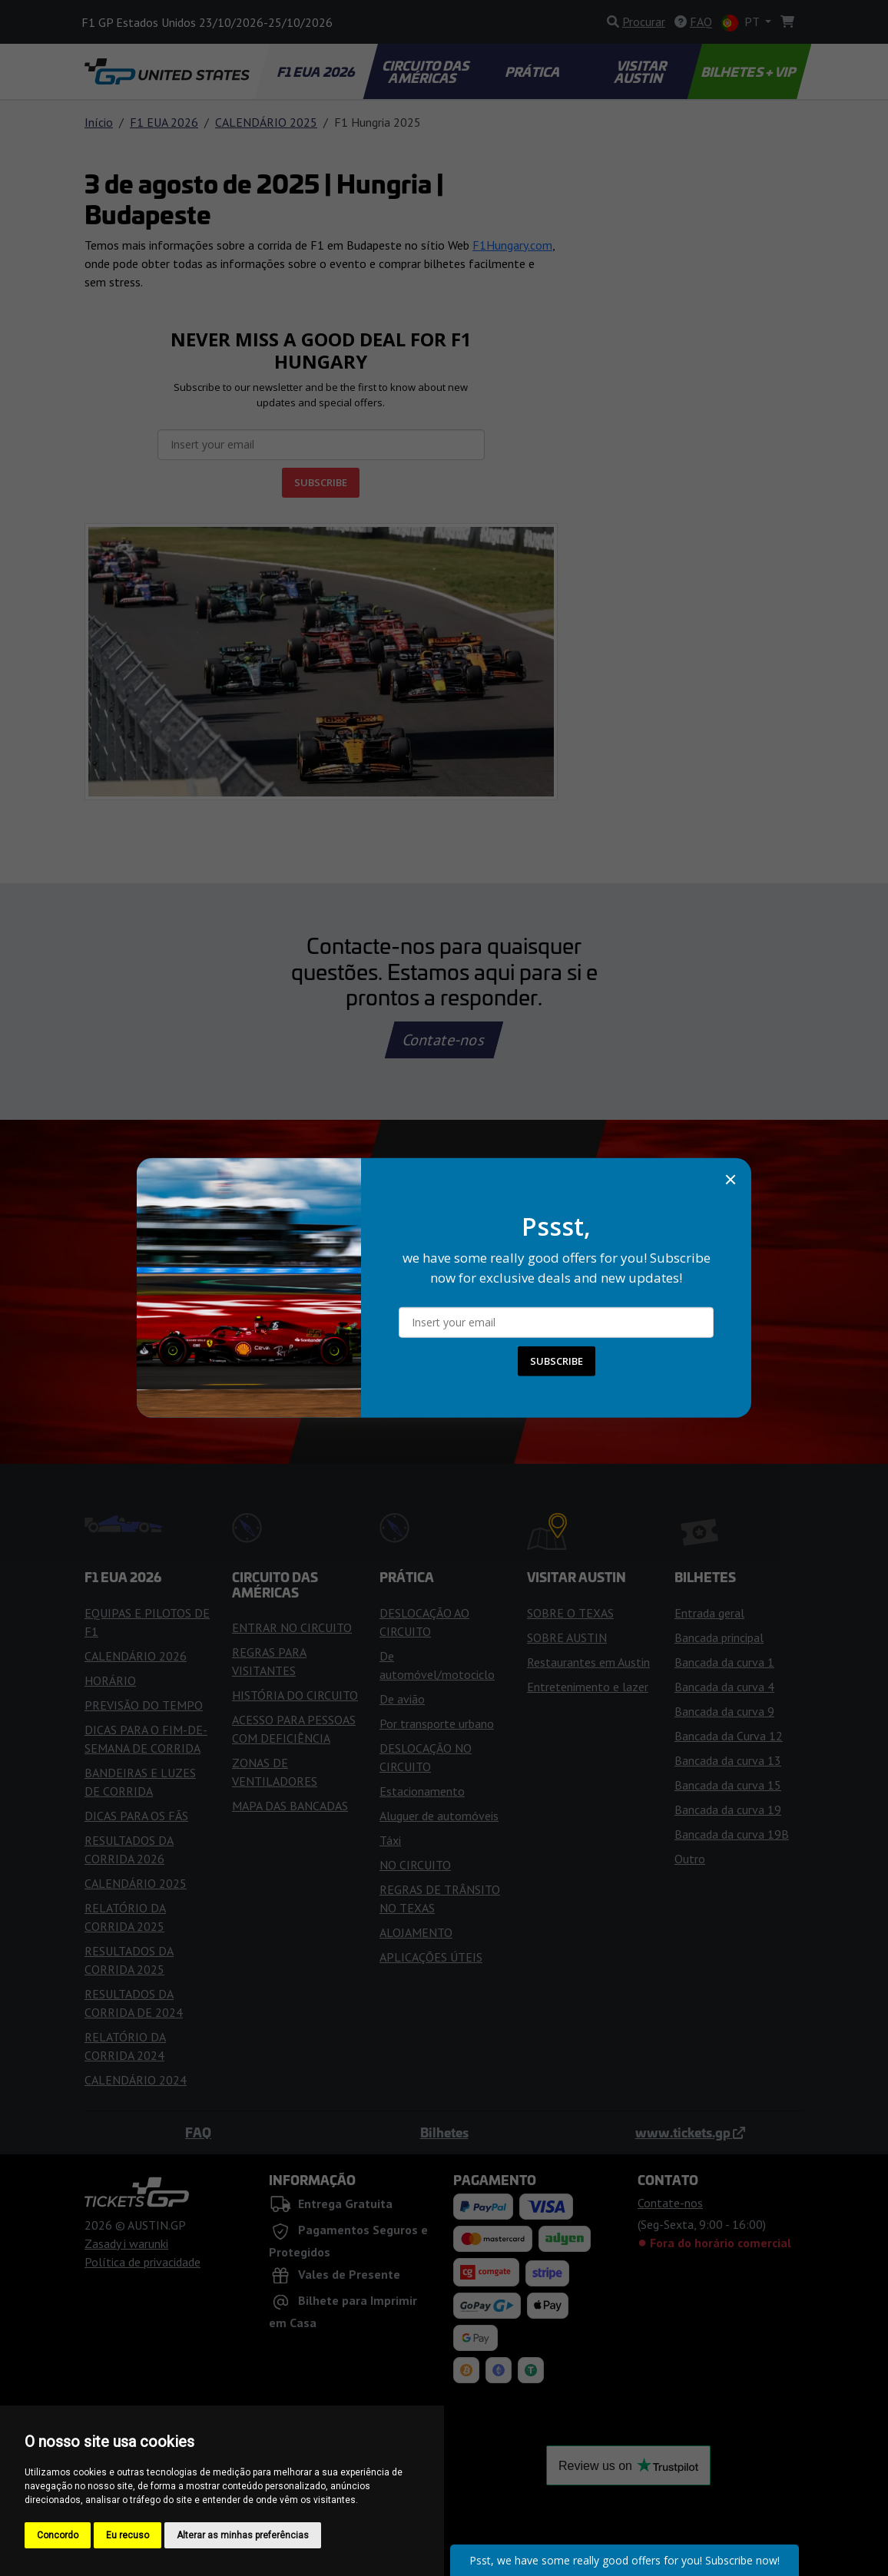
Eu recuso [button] (127, 2535)
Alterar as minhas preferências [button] (243, 2535)
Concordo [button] (57, 2535)
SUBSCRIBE (556, 1361)
